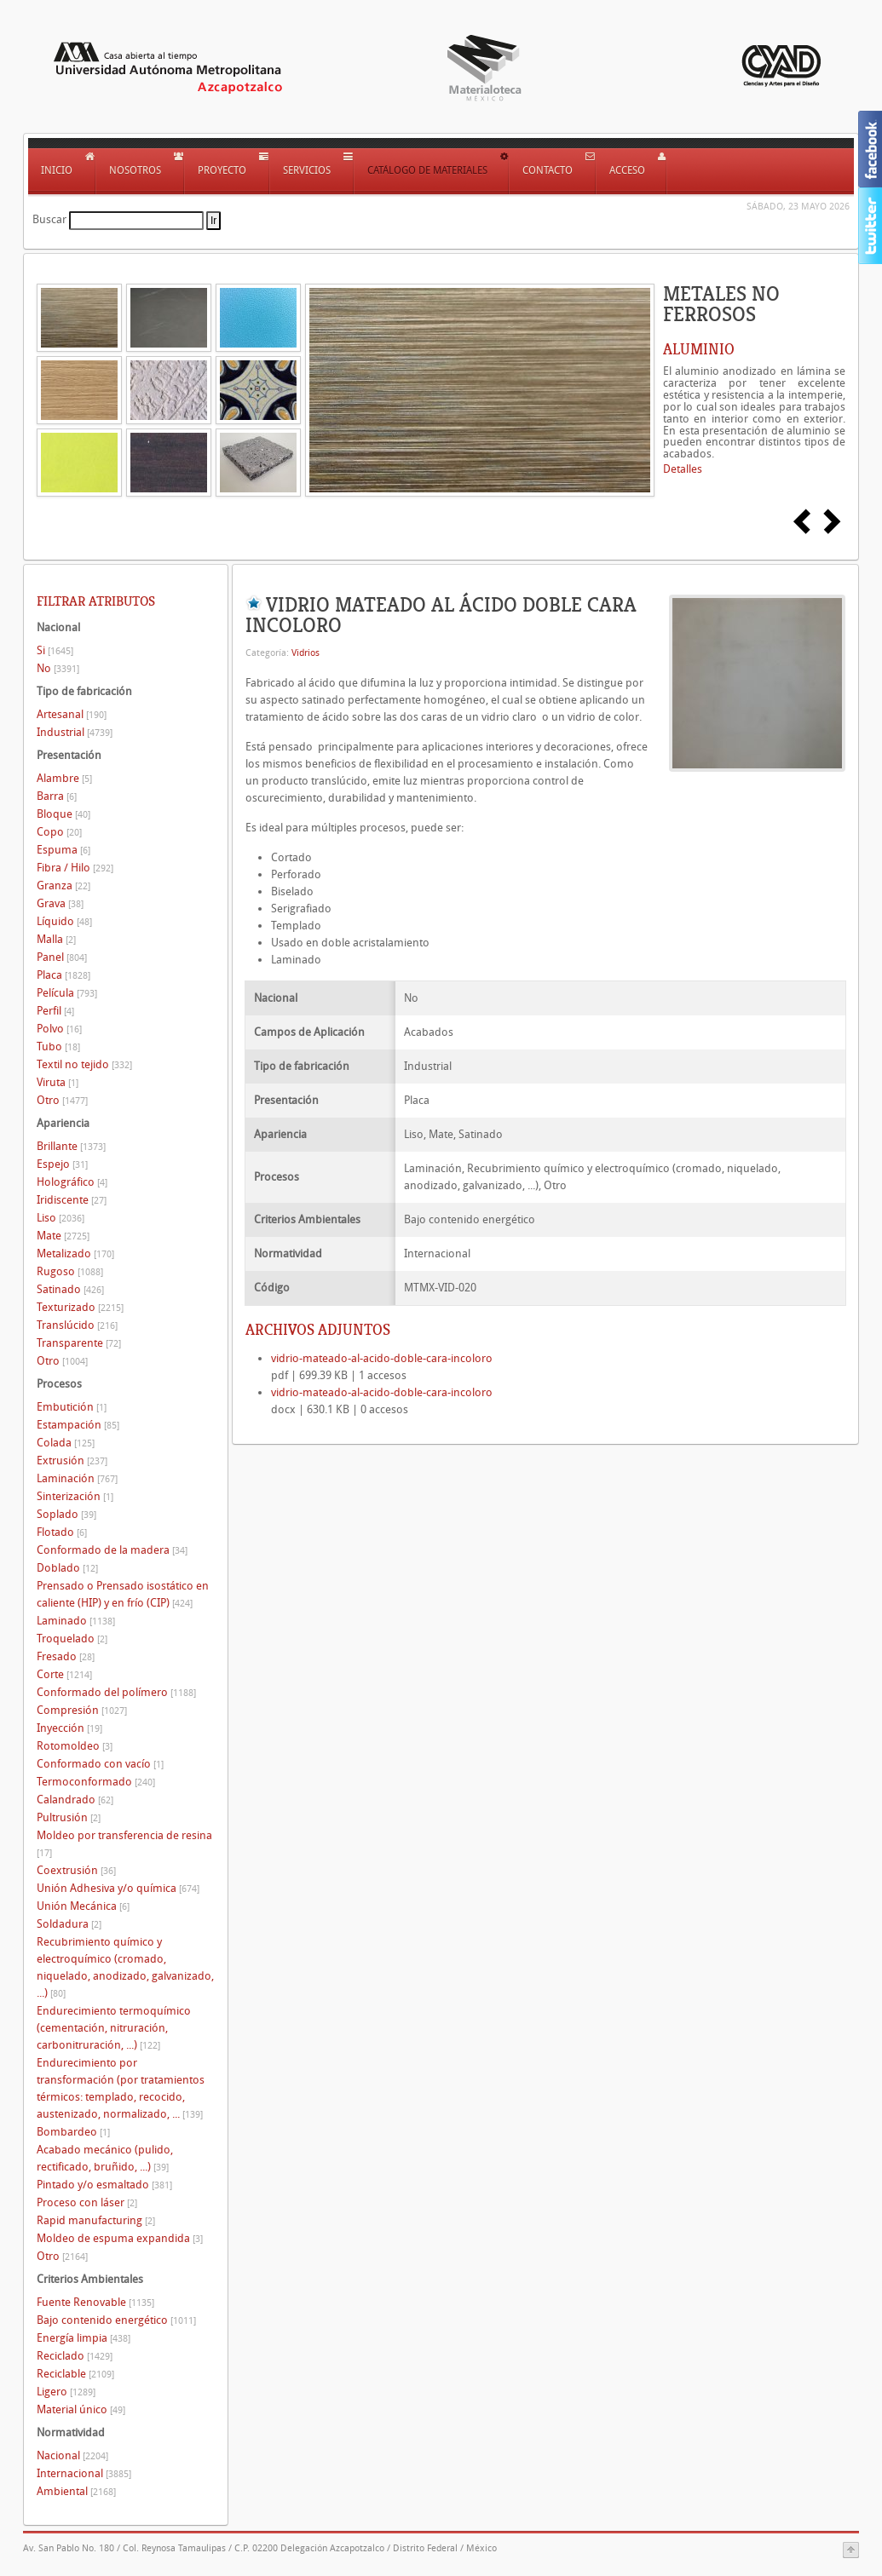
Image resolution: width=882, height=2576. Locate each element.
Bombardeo (73, 2131)
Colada (66, 1442)
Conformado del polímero (116, 1692)
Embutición (72, 1406)
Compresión (82, 1710)
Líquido (64, 921)
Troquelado (72, 1638)
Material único (81, 2409)
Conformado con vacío (100, 1763)
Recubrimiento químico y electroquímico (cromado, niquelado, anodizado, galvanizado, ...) (125, 1967)
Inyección (69, 1728)
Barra (57, 796)
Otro (62, 1100)
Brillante (71, 1146)
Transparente (79, 1343)
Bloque (63, 814)
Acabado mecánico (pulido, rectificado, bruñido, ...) (105, 2158)
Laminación (77, 1478)
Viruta (57, 1082)
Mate (63, 1235)
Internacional (84, 2473)
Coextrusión (76, 1870)
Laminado (76, 1620)
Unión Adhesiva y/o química (118, 1888)
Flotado (62, 1532)
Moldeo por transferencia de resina (124, 1844)
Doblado (67, 1567)
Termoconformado (96, 1781)
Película (67, 992)
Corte (64, 1674)
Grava (60, 903)
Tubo (58, 1046)
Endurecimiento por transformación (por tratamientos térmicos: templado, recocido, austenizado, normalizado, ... (121, 2088)
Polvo (59, 1028)
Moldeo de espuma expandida (120, 2238)
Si (55, 650)
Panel (62, 957)
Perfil (55, 1010)
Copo (59, 831)
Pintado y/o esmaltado (104, 2184)
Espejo (62, 1164)
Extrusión (72, 1460)
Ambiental (76, 2491)
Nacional (72, 2455)
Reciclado (74, 2355)
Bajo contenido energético (116, 2320)
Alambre (64, 778)
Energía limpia (83, 2338)
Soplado (66, 1514)
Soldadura (69, 1924)
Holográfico (72, 1182)
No (58, 668)
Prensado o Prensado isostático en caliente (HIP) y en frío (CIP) (123, 1594)
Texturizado (80, 1307)
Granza (63, 885)
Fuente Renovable (95, 2302)
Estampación (78, 1424)
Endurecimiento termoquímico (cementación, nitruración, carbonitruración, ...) (114, 2027)
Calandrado (75, 1799)
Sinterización (75, 1496)
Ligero (66, 2391)
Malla (56, 939)
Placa (63, 975)
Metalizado (75, 1253)
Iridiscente (72, 1199)
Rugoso (70, 1271)
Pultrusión (69, 1817)
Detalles (682, 469)
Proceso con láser (87, 2202)
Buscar (49, 219)
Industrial (74, 732)
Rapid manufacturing (96, 2220)
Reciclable (75, 2373)
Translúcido (77, 1325)
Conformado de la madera (112, 1550)
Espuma (63, 849)
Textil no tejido (84, 1064)
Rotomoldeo (74, 1745)
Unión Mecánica (83, 1906)
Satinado (70, 1289)
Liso (60, 1217)
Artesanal (72, 714)
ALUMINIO (699, 349)
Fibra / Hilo (75, 867)
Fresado (66, 1656)
